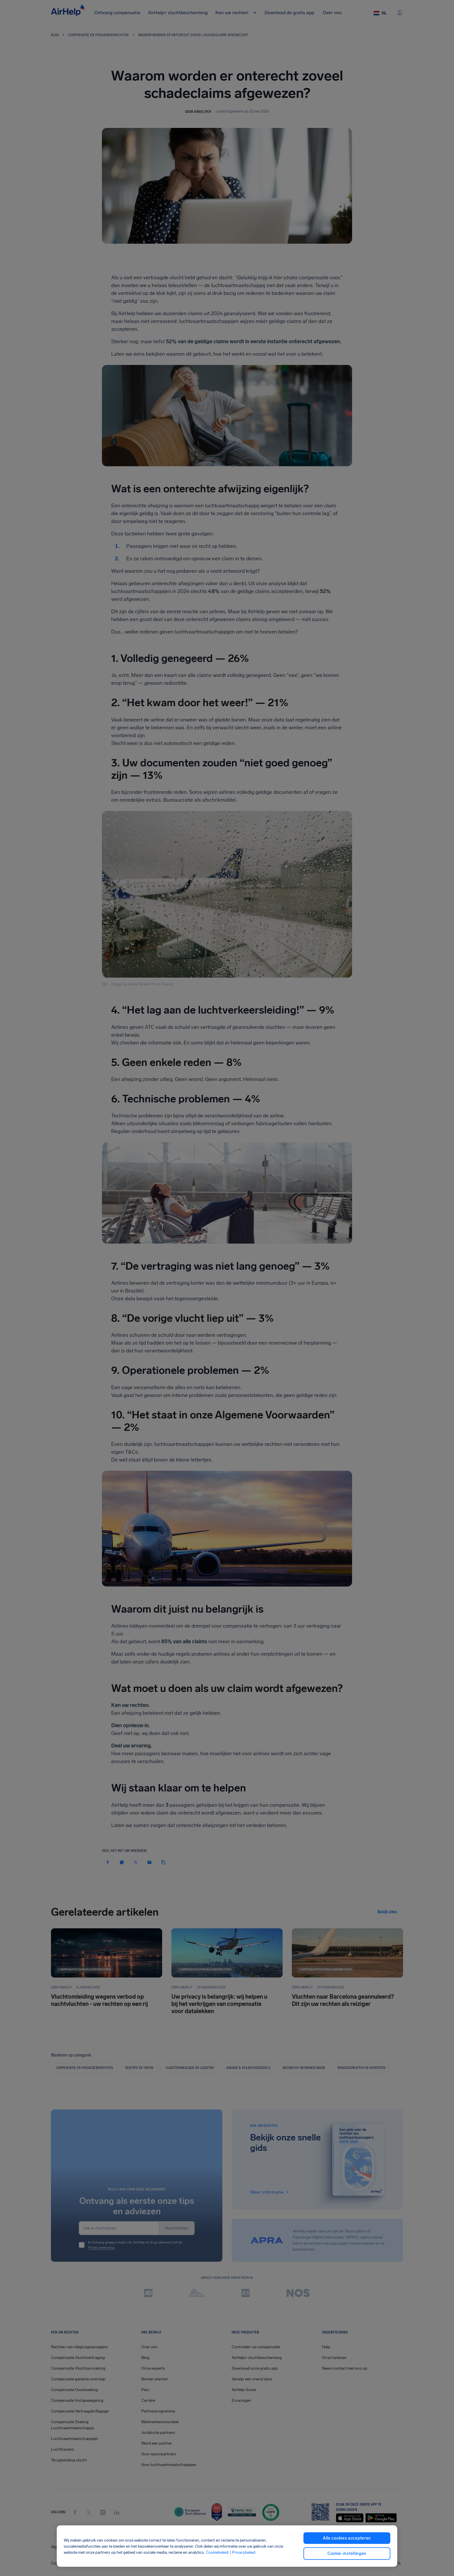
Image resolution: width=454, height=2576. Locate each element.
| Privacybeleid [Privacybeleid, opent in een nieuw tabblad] (242, 2552)
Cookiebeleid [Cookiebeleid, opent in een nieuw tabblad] (217, 2552)
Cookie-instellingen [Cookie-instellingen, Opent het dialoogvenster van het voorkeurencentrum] (346, 2553)
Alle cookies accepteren (347, 2538)
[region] (227, 2546)
